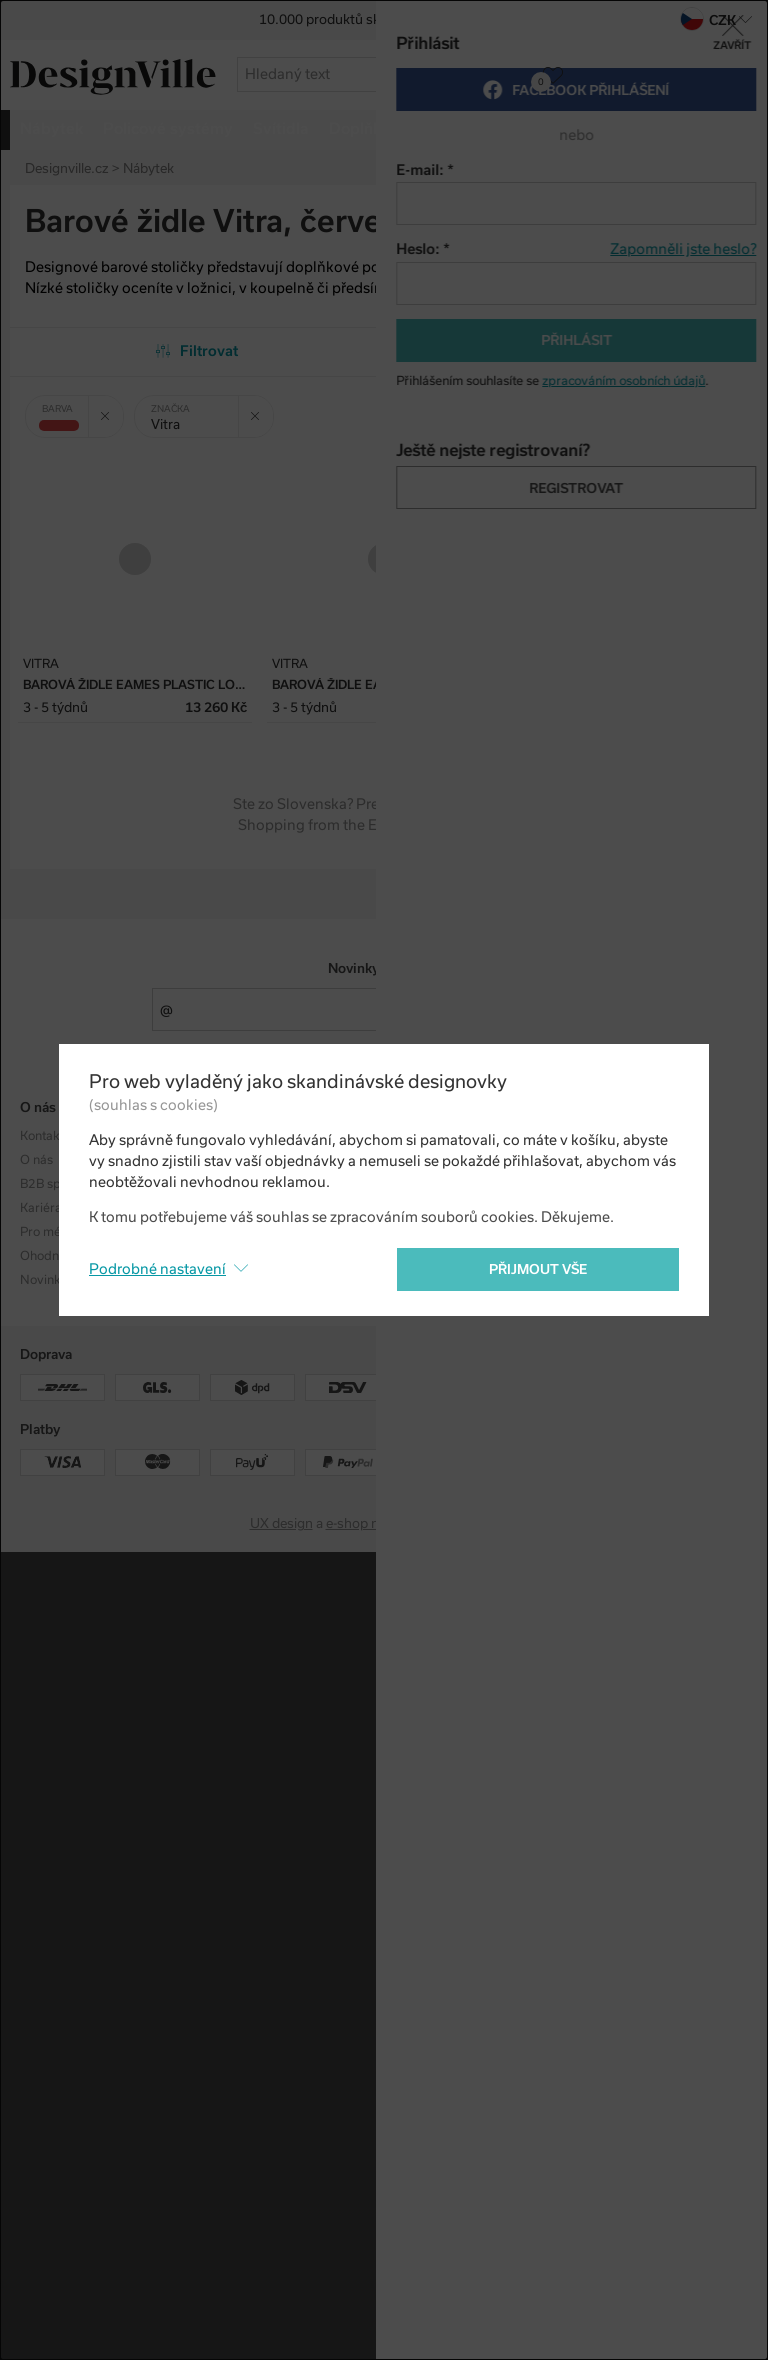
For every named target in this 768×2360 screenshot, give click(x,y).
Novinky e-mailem (384, 968)
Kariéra (41, 1208)
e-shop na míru (371, 1523)
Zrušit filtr (112, 409)
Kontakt (41, 1136)
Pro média (49, 1232)
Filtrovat (197, 351)
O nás (36, 1160)
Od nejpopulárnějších (571, 351)
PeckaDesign (479, 1523)
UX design (281, 1523)
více (667, 128)
